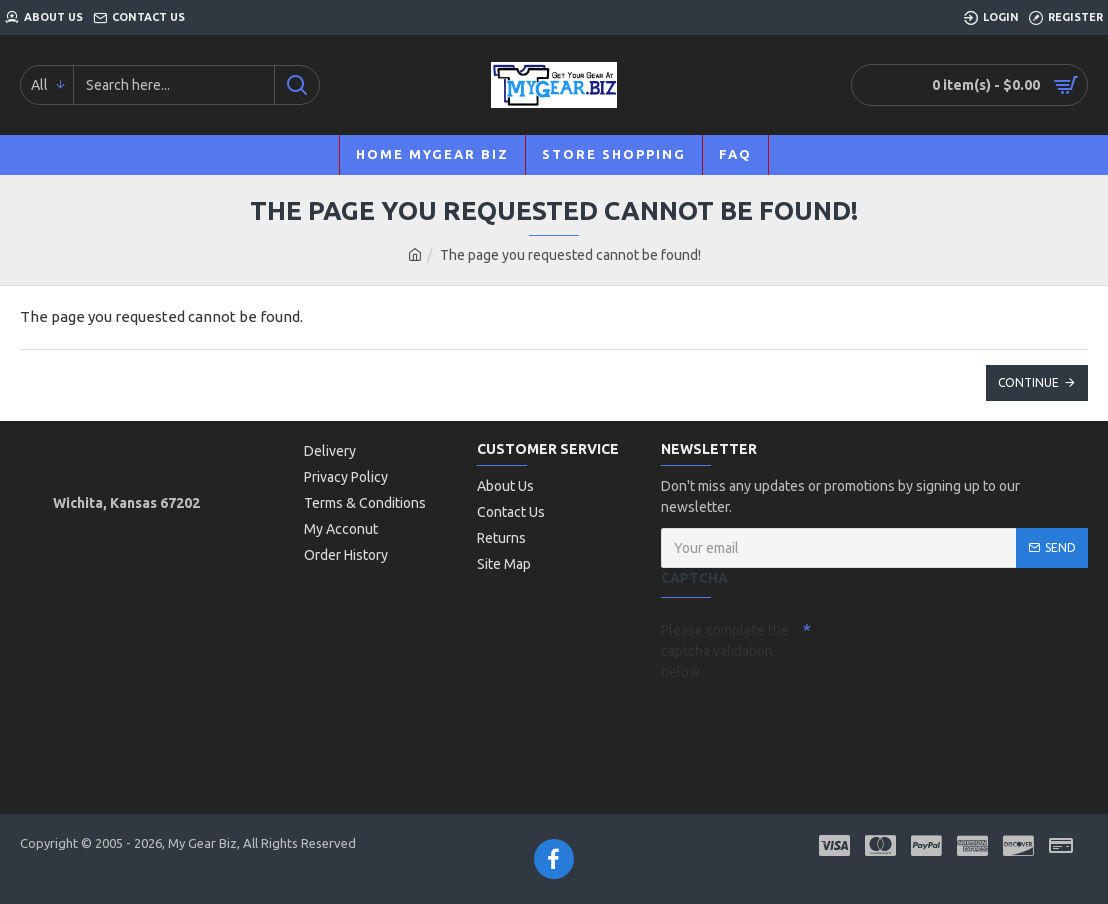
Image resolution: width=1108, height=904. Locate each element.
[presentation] (801, 724)
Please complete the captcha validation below (725, 651)
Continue (1028, 382)
